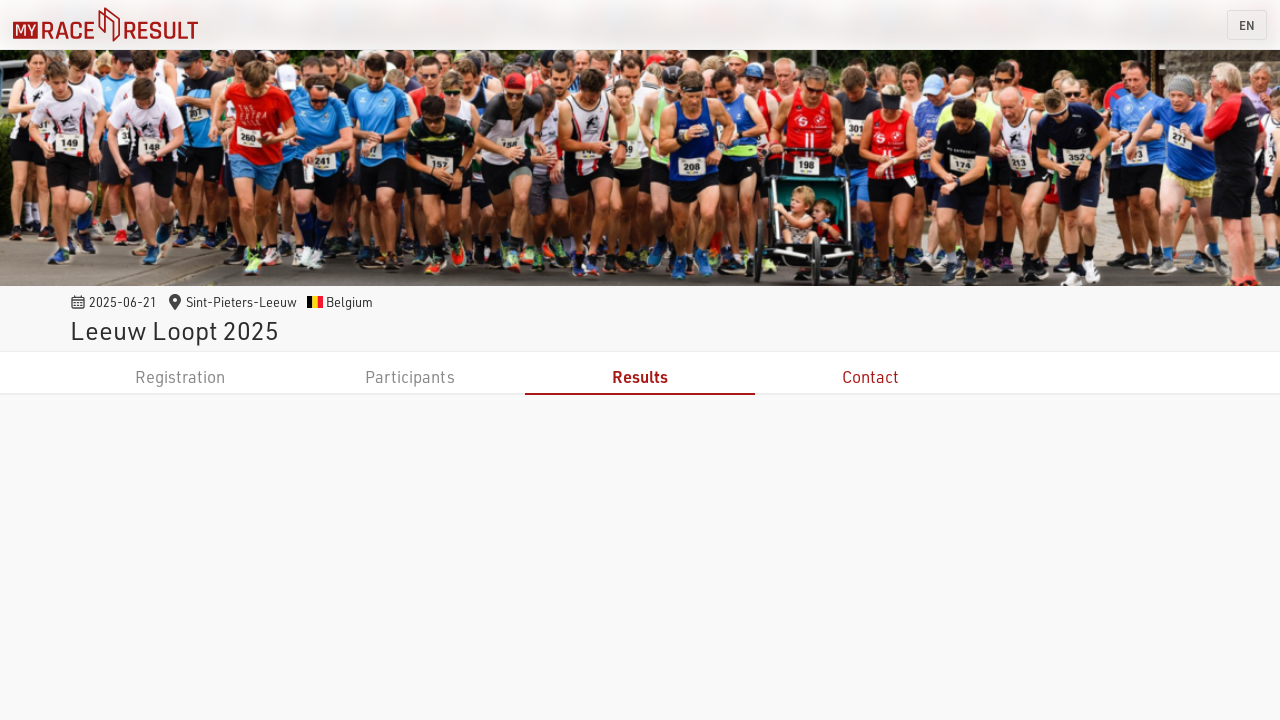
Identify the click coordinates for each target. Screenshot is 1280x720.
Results (640, 376)
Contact (870, 376)
